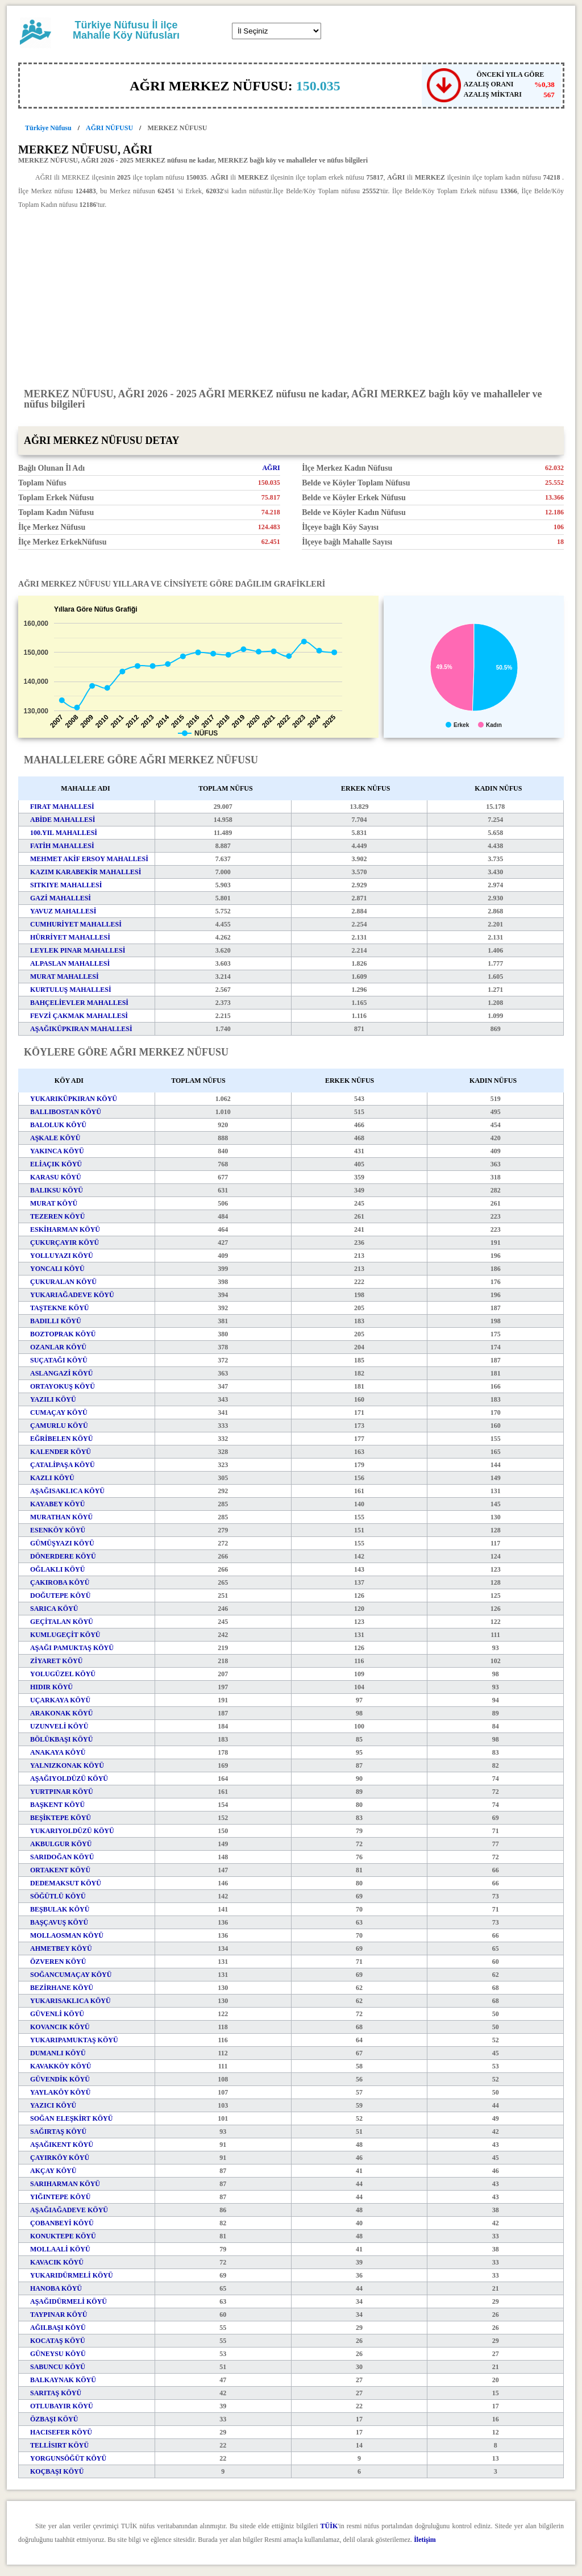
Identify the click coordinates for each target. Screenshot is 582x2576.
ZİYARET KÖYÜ (56, 1660)
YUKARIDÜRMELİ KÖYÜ (71, 2275)
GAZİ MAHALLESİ (60, 898)
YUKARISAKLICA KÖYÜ (70, 2000)
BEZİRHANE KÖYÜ (61, 1987)
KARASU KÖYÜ (55, 1177)
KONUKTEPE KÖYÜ (63, 2236)
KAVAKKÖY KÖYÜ (60, 2066)
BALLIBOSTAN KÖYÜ (65, 1111)
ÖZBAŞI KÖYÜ (54, 2419)
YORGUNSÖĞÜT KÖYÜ (68, 2458)
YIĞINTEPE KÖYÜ (60, 2196)
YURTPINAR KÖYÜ (61, 1791)
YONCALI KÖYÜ (57, 1268)
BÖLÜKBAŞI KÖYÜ (61, 1739)
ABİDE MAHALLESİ (62, 819)
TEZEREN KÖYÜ (57, 1216)
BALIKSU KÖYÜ (56, 1190)
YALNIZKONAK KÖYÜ (67, 1765)
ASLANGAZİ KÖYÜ (61, 1373)
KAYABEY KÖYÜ (57, 1504)
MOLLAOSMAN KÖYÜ (66, 1935)
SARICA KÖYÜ (54, 1608)
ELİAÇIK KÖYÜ (56, 1164)
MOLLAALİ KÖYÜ (60, 2249)
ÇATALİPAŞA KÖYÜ (62, 1464)
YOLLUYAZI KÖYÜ (61, 1255)
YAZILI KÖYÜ (53, 1399)
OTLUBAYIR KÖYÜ (61, 2406)
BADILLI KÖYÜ (55, 1321)
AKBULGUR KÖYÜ (61, 1843)
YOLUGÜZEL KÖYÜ (62, 1674)
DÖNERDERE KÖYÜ (63, 1556)
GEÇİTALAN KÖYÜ (61, 1621)
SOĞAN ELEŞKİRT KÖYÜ (71, 2118)
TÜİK (329, 2526)
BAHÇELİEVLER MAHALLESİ (79, 1002)
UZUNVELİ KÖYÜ (59, 1726)
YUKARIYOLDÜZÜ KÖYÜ (72, 1830)
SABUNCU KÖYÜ (57, 2366)
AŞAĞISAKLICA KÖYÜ (67, 1491)
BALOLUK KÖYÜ (58, 1124)
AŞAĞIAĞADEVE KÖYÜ (69, 2210)
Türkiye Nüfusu (48, 128)
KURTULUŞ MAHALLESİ (70, 989)
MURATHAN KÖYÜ (61, 1517)
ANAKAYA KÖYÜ (57, 1752)
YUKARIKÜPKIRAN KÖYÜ (73, 1098)
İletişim (425, 2540)
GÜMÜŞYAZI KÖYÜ (62, 1543)
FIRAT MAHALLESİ (62, 806)
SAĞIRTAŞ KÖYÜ (58, 2131)
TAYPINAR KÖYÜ (58, 2314)
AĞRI (271, 468)
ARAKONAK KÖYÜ (61, 1713)
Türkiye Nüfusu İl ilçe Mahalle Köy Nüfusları (126, 30)
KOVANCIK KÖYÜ (60, 2027)
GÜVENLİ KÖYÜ (57, 2013)
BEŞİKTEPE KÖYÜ (60, 1817)
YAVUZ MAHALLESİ (63, 911)
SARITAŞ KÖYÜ (55, 2393)
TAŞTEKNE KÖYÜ (59, 1307)
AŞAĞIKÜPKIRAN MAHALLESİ (81, 1028)
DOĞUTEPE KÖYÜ (60, 1595)
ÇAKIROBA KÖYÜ (59, 1582)
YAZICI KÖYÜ (53, 2105)
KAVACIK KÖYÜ (57, 2262)
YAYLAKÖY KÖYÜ (60, 2092)
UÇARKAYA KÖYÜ (60, 1700)
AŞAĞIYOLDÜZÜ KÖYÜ (69, 1778)
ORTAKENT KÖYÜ (60, 1870)
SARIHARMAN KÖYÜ (65, 2183)
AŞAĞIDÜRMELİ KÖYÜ (68, 2301)
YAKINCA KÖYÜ (57, 1151)
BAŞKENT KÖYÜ (57, 1804)
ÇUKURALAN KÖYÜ (63, 1281)
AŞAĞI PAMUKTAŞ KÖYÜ (72, 1647)
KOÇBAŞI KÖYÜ (57, 2471)
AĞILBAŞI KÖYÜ (58, 2327)
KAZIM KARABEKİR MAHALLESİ (85, 872)
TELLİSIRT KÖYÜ (59, 2445)
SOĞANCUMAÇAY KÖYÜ (70, 1974)
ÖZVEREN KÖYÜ (58, 1961)
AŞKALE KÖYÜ (55, 1138)
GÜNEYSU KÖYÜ (58, 2353)
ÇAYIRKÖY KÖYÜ (59, 2157)
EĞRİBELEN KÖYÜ (61, 1438)
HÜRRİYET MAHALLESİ (70, 937)
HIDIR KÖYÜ (51, 1687)
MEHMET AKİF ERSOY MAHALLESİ (89, 858)
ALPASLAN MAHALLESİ (70, 963)
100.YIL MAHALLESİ (63, 832)
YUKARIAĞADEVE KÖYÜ (72, 1294)
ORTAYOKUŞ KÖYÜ (62, 1386)
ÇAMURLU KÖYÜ (59, 1425)
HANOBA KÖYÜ (56, 2288)
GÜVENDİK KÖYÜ (60, 2079)
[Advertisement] (291, 297)
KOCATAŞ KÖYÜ (57, 2340)
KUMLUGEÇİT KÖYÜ (65, 1634)
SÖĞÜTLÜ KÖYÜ (58, 1896)
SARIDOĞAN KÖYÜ (62, 1857)
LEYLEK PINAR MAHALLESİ (77, 950)
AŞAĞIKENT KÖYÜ (61, 2144)
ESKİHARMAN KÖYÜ (65, 1229)
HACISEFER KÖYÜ (61, 2432)
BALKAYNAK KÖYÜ (63, 2379)
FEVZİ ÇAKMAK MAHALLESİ (79, 1015)
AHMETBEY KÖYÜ (61, 1948)
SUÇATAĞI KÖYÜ (59, 1360)
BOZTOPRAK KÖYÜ (62, 1334)
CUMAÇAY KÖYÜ (59, 1412)
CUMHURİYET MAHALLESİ (76, 924)
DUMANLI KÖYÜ (58, 2053)
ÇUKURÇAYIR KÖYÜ (64, 1242)
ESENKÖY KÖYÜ (57, 1530)
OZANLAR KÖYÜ (58, 1347)
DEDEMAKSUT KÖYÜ (65, 1883)
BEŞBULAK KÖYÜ (59, 1909)
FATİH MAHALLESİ (62, 845)
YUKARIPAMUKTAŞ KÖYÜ (74, 2040)
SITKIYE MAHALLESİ (66, 885)
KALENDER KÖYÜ (60, 1451)
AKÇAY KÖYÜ (53, 2170)
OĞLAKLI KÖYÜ (57, 1569)
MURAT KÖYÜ (53, 1203)
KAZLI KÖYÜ (52, 1477)
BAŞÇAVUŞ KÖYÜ (59, 1922)
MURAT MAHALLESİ (64, 976)
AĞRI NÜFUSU (109, 128)
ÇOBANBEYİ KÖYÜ (62, 2223)
